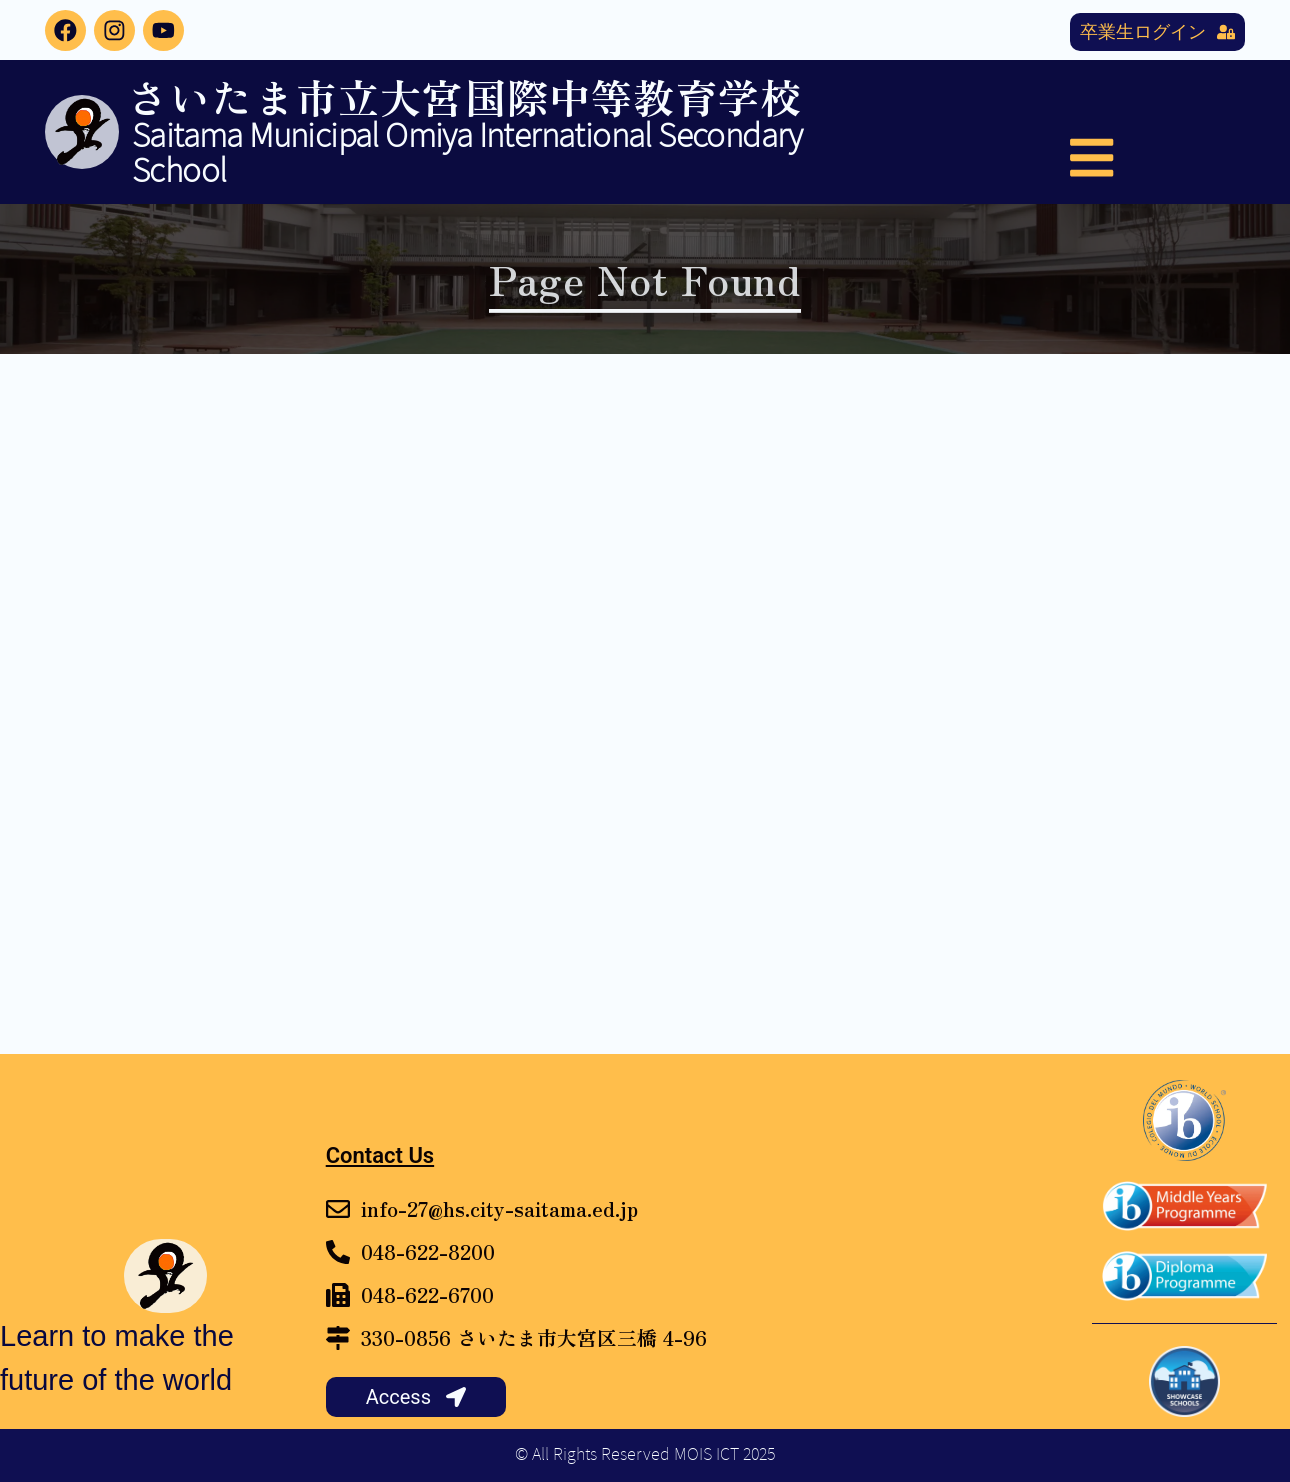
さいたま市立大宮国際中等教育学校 (464, 96)
